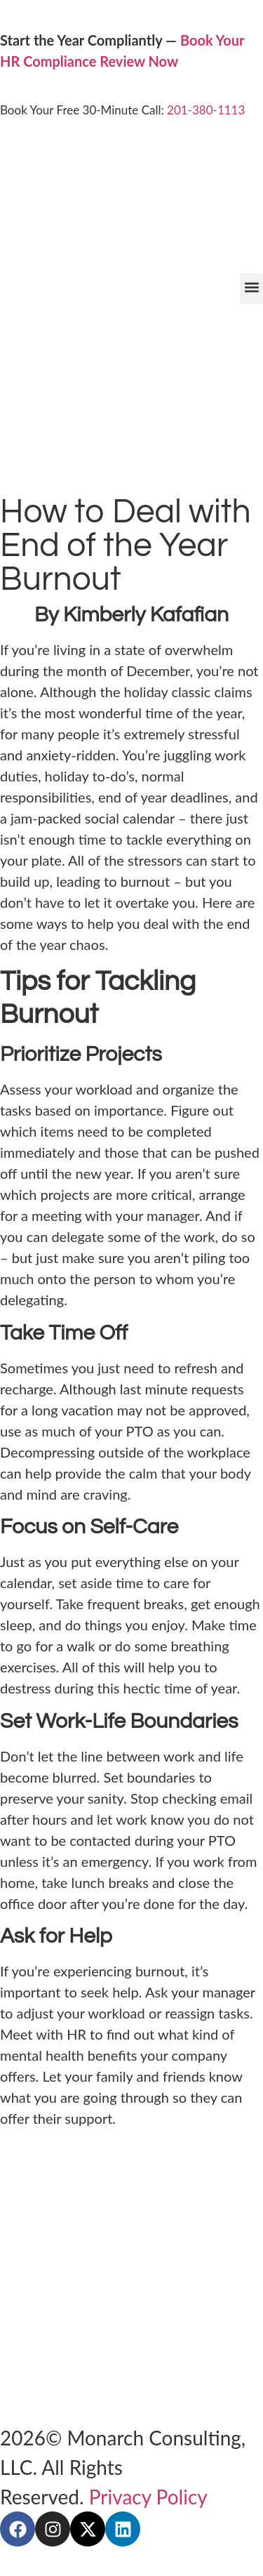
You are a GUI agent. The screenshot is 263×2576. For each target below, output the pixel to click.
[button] (251, 288)
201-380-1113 (206, 110)
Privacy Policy (148, 2497)
